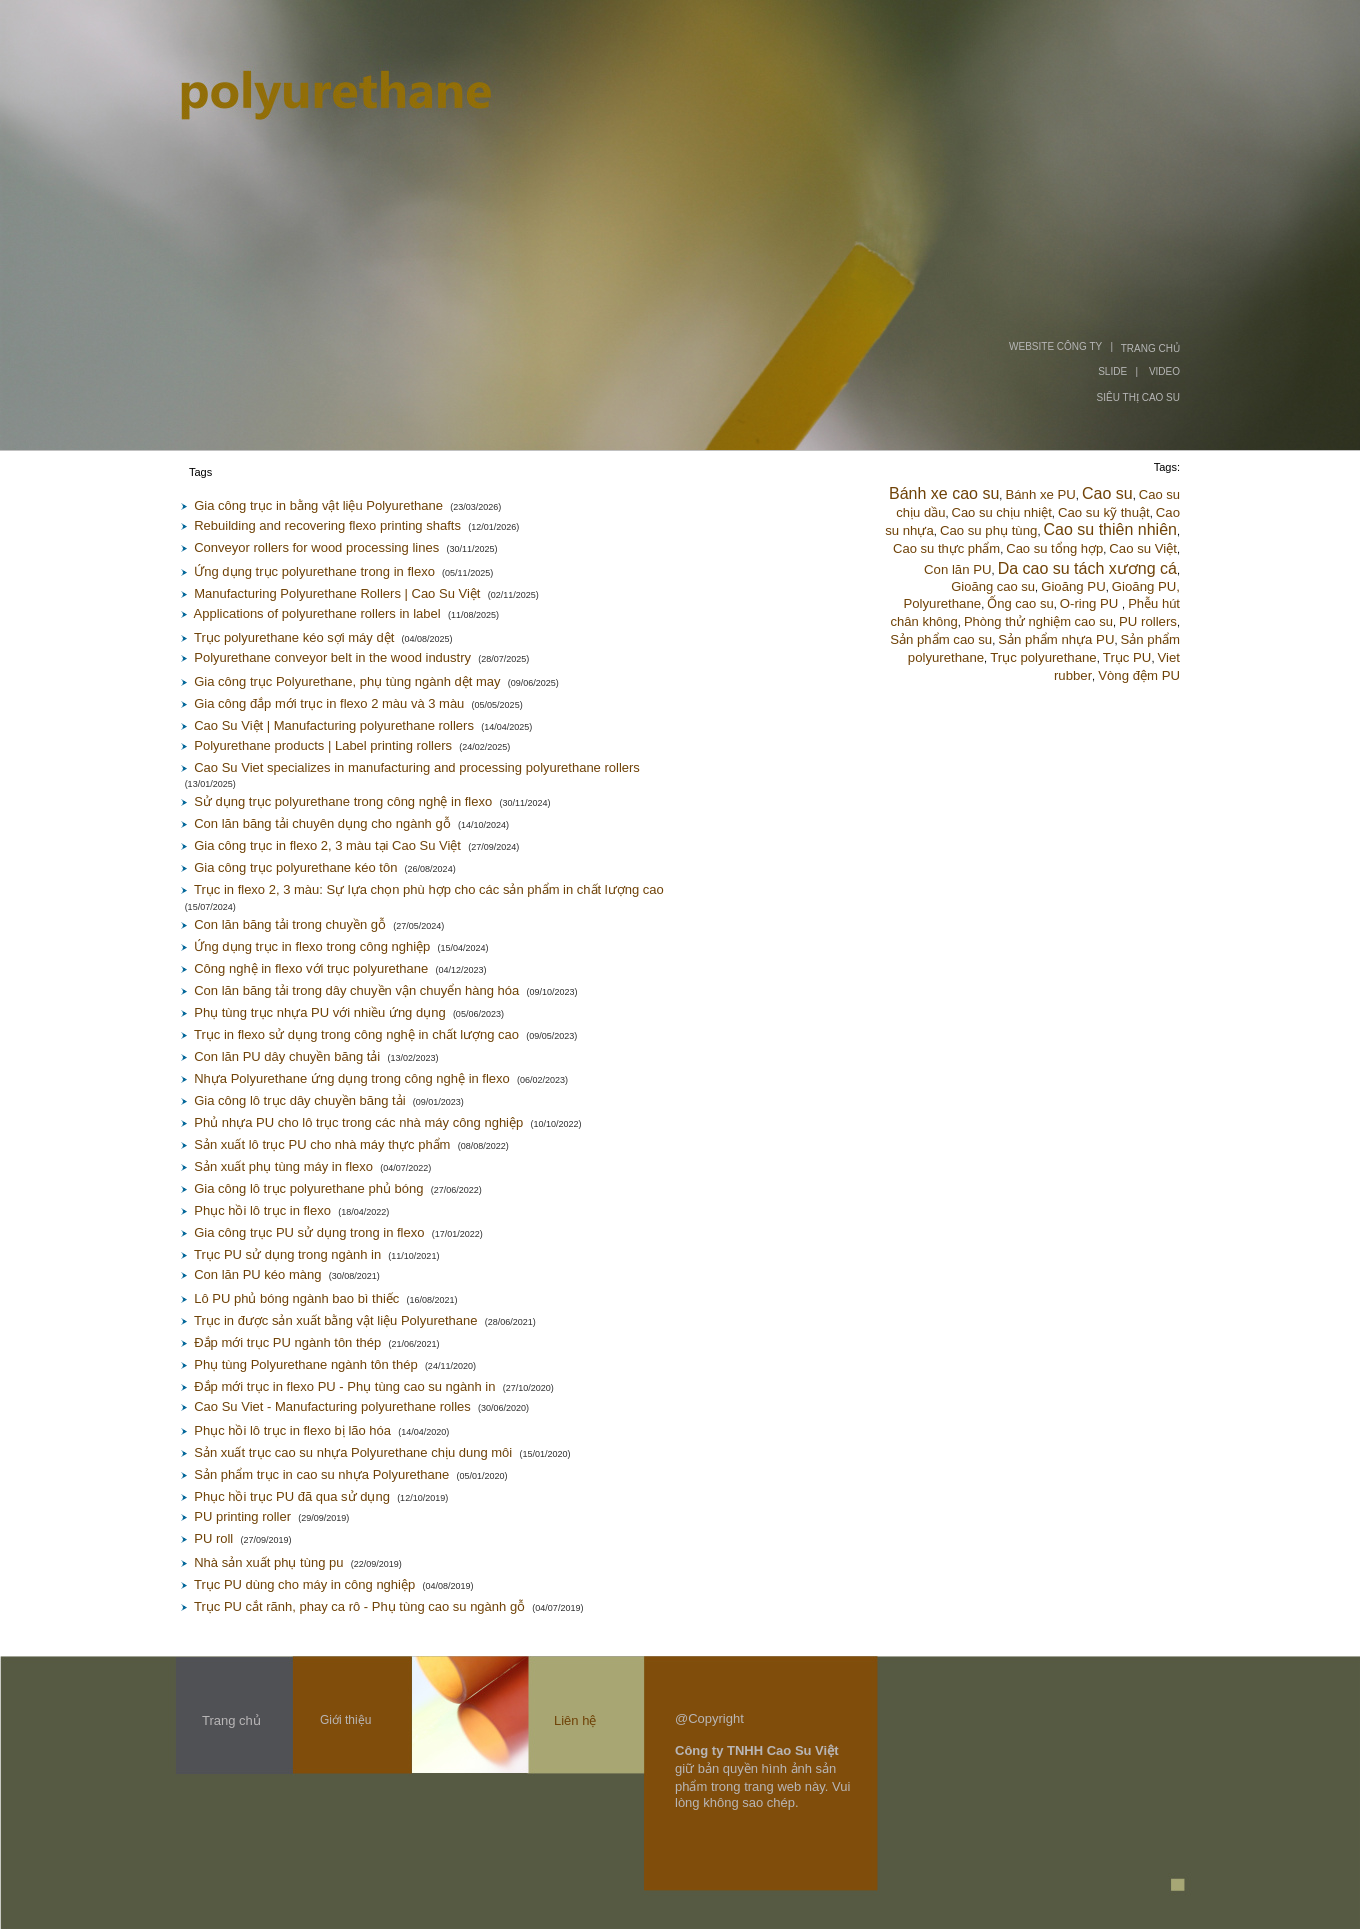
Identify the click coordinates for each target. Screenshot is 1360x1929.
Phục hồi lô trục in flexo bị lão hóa (292, 1430)
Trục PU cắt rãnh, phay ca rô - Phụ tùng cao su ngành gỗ (359, 1606)
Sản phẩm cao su (941, 639)
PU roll (213, 1538)
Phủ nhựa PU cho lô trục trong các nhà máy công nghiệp (358, 1122)
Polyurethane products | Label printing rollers (323, 745)
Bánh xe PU (1040, 494)
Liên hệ (575, 1720)
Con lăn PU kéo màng (257, 1274)
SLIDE (1112, 371)
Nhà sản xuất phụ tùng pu (268, 1562)
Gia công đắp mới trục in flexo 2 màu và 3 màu (329, 703)
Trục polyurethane (1043, 657)
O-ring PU (1091, 603)
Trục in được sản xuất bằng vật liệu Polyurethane (336, 1320)
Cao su (1107, 493)
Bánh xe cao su (944, 493)
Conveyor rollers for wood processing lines (316, 547)
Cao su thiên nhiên (1110, 529)
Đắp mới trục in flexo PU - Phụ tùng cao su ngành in (344, 1386)
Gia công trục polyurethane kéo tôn (295, 867)
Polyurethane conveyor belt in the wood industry (332, 657)
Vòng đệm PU (1139, 675)
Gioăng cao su (993, 586)
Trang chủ (231, 1720)
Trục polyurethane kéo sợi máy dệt (294, 637)
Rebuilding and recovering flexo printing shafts (327, 525)
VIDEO (1164, 371)
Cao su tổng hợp (1054, 548)
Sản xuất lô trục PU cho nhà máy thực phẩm (322, 1144)
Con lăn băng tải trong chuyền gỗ (290, 924)
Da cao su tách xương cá (1087, 568)
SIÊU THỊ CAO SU (1138, 397)
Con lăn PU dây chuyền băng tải (287, 1056)
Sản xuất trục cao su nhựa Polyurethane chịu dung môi (353, 1452)
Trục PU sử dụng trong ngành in (287, 1254)
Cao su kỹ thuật (1104, 512)
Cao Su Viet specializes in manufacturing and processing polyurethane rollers (417, 767)
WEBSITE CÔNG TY (1055, 346)
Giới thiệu (345, 1720)
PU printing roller (242, 1516)
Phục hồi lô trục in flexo (262, 1210)
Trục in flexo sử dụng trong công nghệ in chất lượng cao (356, 1034)
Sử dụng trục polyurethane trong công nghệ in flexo (343, 801)
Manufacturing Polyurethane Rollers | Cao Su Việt (337, 593)
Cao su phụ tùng (988, 530)
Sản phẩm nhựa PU (1056, 639)
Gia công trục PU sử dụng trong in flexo (309, 1232)
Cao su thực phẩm (946, 548)
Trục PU (1127, 657)
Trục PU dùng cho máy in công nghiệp (304, 1584)
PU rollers (1148, 621)
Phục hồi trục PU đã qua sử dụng (292, 1496)
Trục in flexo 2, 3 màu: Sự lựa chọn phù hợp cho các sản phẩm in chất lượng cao (429, 889)
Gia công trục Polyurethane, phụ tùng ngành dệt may (347, 681)
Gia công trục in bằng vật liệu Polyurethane (318, 505)
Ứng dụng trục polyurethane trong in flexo (314, 571)
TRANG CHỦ (1150, 348)
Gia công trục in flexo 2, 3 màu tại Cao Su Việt (327, 845)
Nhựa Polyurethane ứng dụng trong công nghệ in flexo (352, 1078)
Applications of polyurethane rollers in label (317, 613)
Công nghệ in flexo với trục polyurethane (311, 968)
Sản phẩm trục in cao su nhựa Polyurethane (321, 1474)
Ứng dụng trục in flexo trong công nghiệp (312, 946)
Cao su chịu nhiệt (1002, 512)
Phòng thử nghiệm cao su (1038, 621)
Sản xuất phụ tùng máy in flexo (283, 1166)
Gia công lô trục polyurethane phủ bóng (308, 1188)
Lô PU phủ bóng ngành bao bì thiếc (296, 1298)
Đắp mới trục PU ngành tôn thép (287, 1342)
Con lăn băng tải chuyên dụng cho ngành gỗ (322, 823)
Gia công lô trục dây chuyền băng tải (299, 1100)
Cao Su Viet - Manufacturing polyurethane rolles (332, 1406)
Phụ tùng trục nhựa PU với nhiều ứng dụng (319, 1012)
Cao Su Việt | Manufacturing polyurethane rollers (334, 725)
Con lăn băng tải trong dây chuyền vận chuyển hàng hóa (356, 990)
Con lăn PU (957, 569)
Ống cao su (1020, 603)
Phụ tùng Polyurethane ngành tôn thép (305, 1364)
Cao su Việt (1143, 548)
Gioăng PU (1073, 586)
